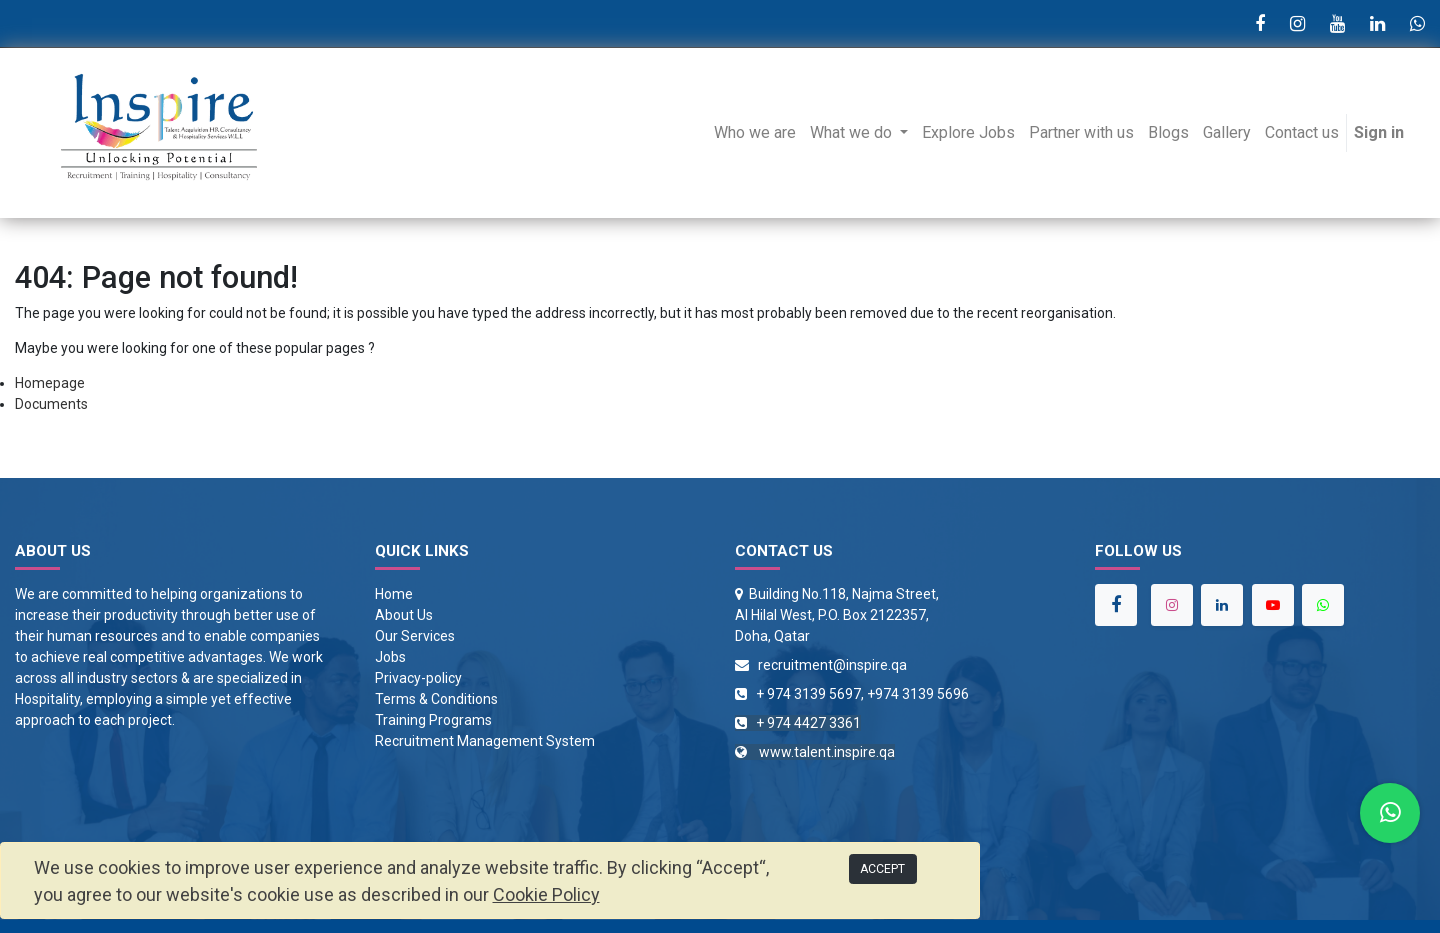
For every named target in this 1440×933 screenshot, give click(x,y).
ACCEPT (882, 869)
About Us (404, 615)
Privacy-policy (418, 678)
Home (394, 594)
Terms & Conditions (436, 699)
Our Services (415, 636)
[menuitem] (755, 133)
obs (394, 657)
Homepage (50, 383)
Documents (51, 404)
